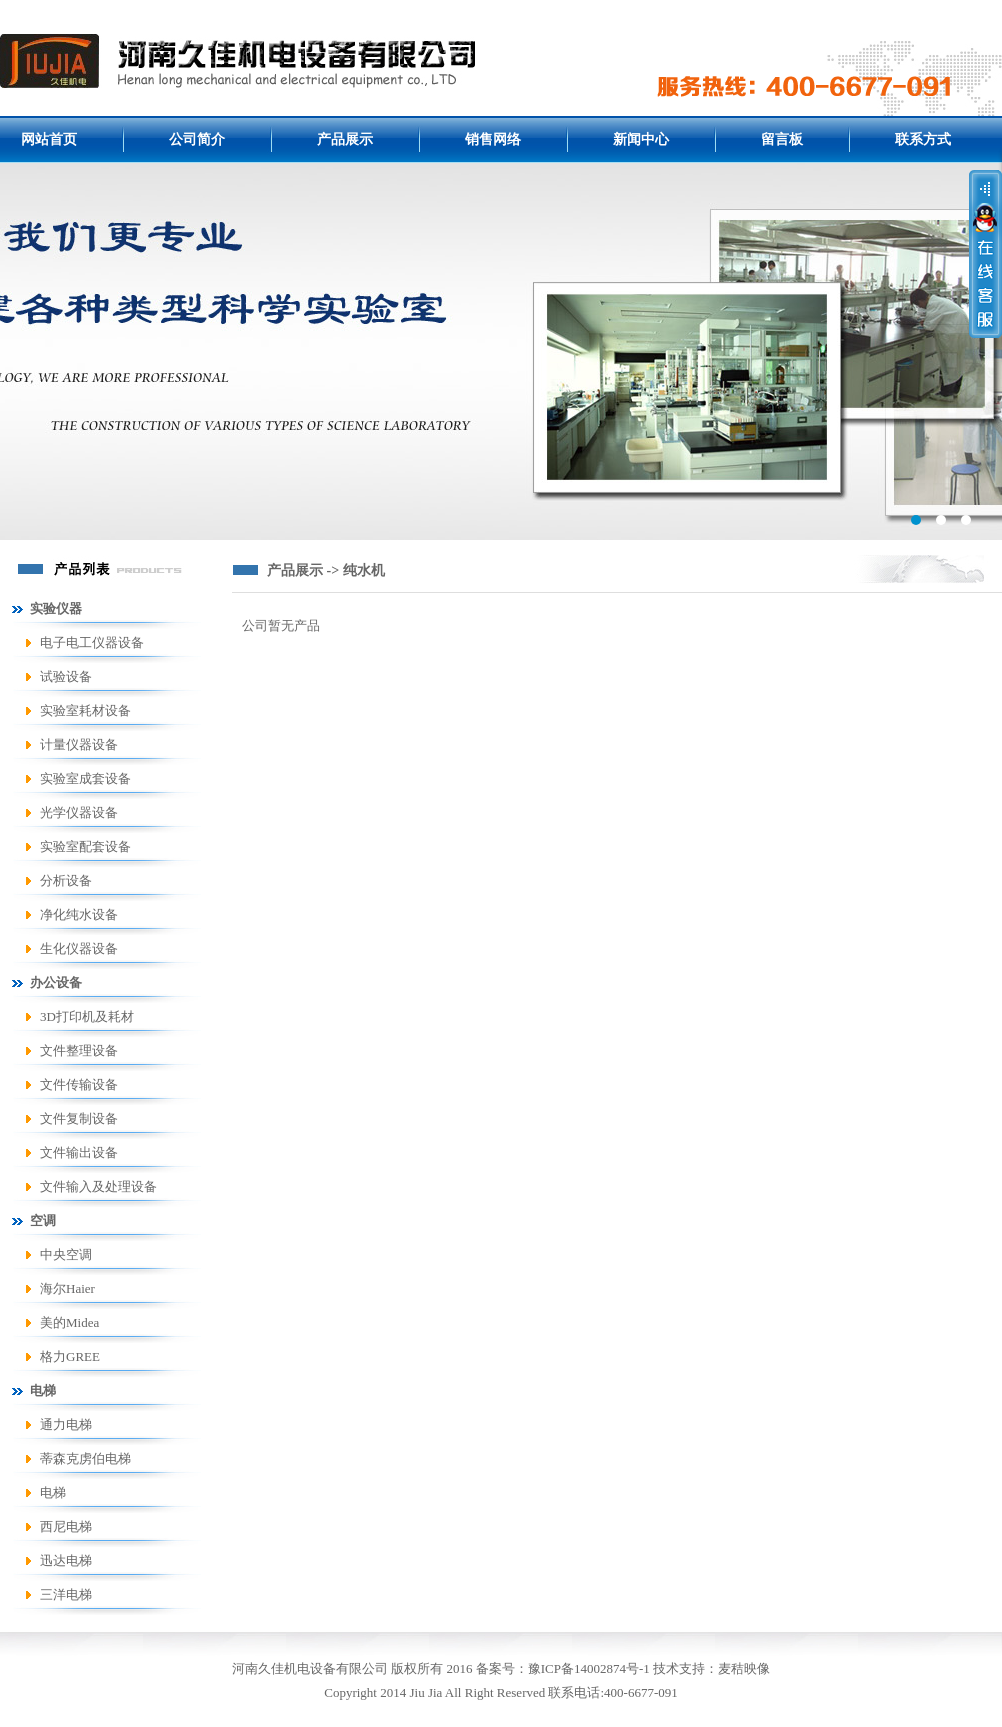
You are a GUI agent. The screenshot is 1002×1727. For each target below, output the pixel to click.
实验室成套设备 (85, 778)
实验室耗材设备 (85, 710)
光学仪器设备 (79, 812)
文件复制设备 (79, 1118)
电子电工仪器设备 (92, 642)
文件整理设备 (79, 1050)
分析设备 (66, 880)
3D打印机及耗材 (87, 1016)
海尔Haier (67, 1288)
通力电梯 (66, 1424)
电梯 (53, 1492)
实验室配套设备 (85, 846)
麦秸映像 (744, 1668)
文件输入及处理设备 (98, 1186)
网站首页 (49, 139)
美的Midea (69, 1322)
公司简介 (197, 139)
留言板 (782, 139)
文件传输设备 (79, 1084)
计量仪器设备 (79, 744)
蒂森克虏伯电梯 (85, 1458)
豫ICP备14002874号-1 (589, 1668)
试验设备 (66, 676)
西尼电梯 (66, 1526)
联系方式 (923, 139)
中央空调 (66, 1254)
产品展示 (345, 139)
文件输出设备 (79, 1152)
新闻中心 (641, 139)
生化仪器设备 (79, 948)
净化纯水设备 (79, 914)
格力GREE (70, 1356)
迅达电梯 (66, 1560)
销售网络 (493, 139)
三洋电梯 (66, 1594)
